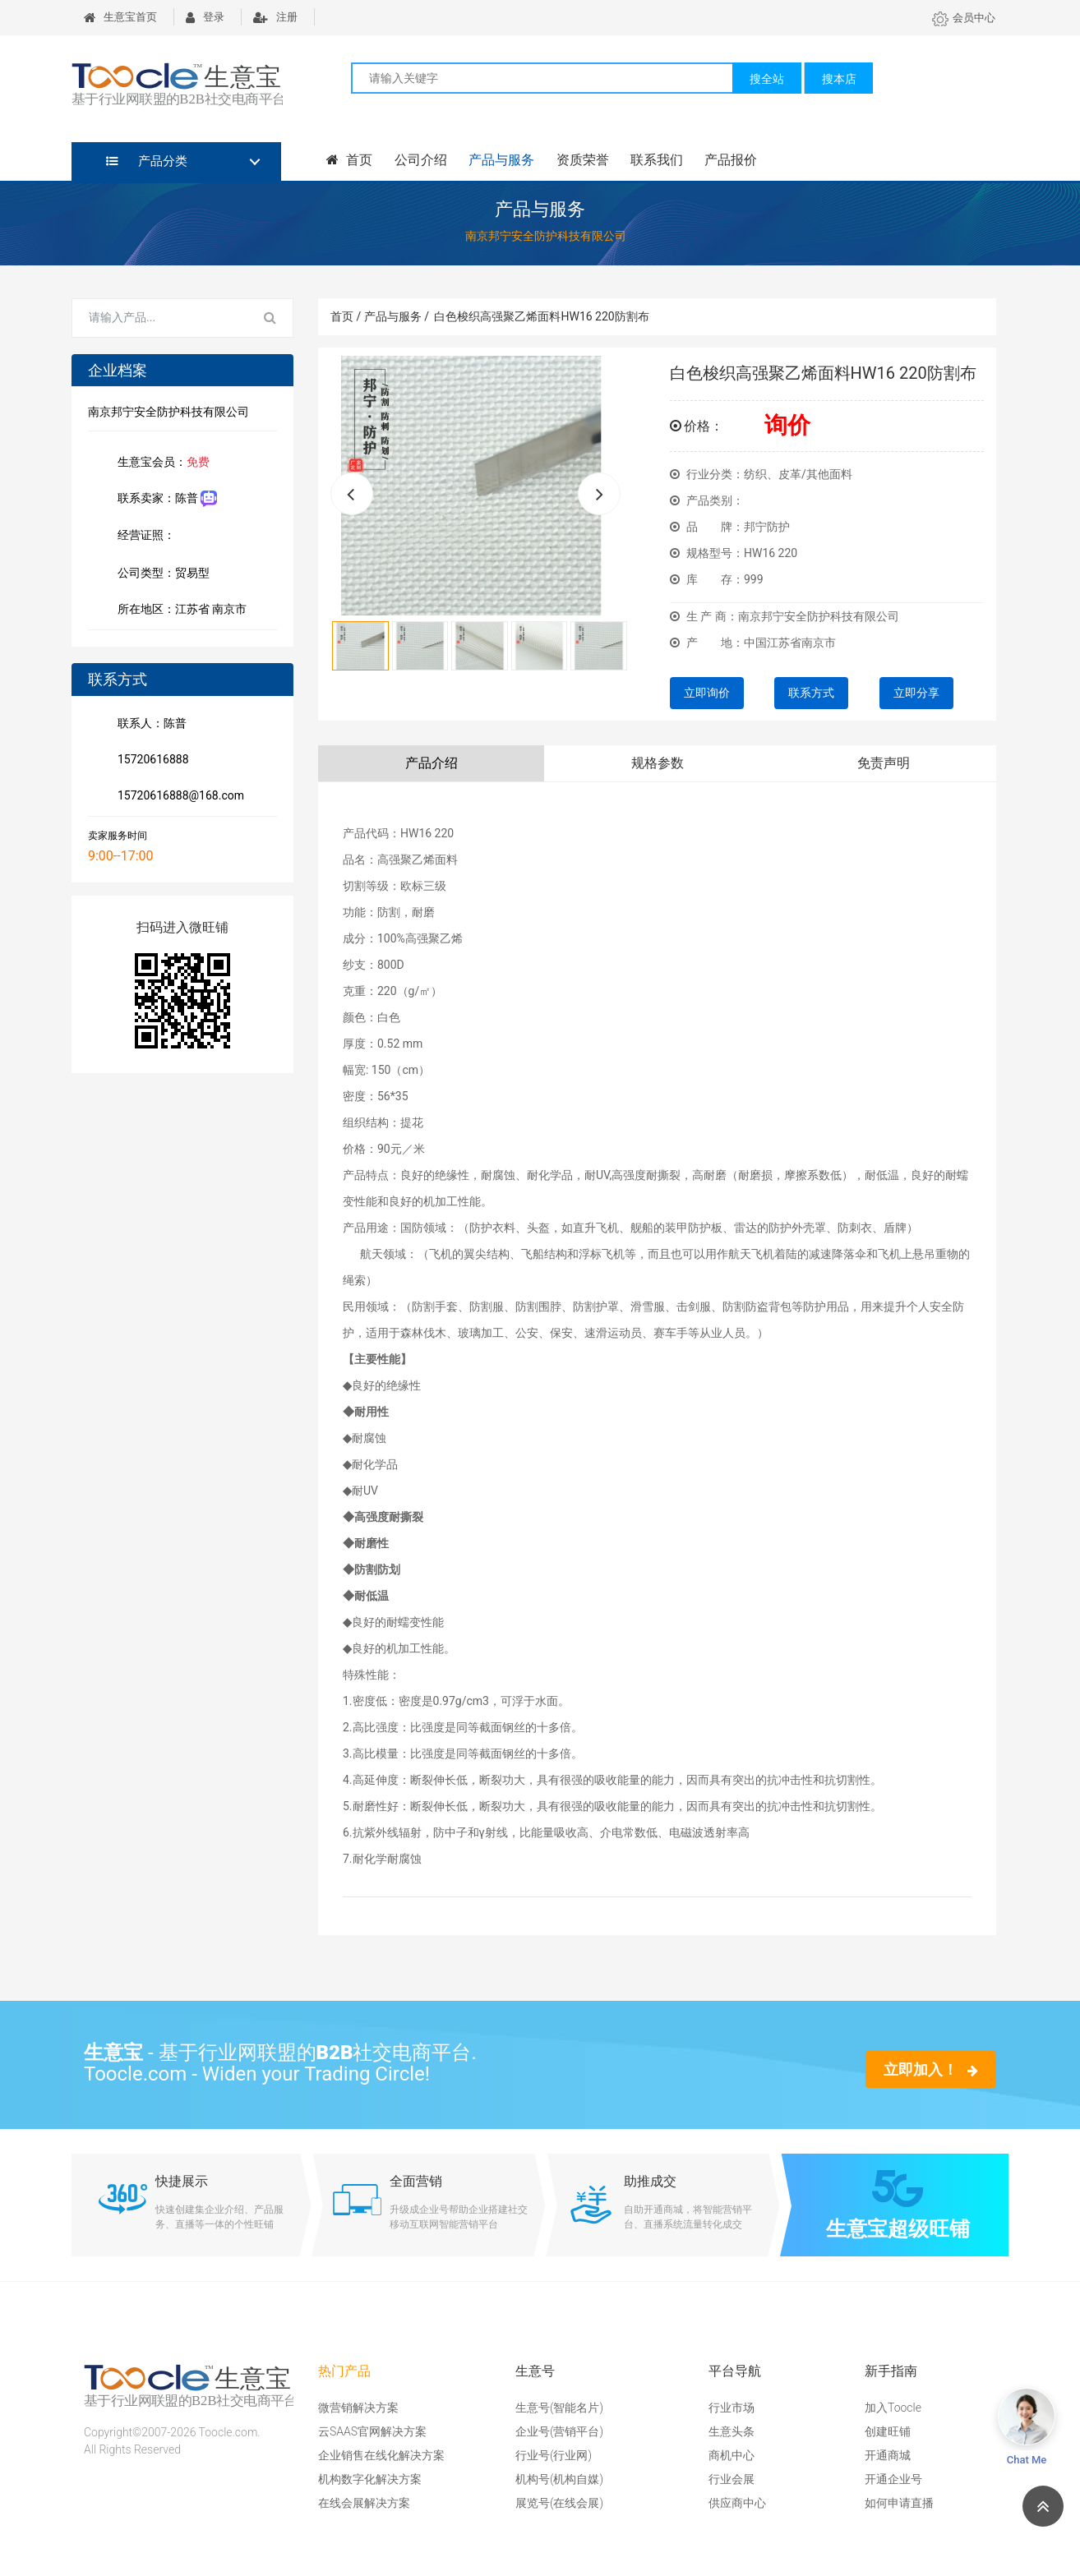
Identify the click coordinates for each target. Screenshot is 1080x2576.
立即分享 (916, 692)
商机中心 (731, 2455)
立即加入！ (931, 2069)
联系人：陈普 (149, 725)
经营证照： (154, 537)
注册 (275, 17)
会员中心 (963, 18)
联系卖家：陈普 (164, 499)
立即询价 (707, 692)
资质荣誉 (581, 160)
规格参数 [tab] (657, 763)
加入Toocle (893, 2407)
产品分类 (146, 161)
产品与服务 (500, 160)
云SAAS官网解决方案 (372, 2431)
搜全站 (767, 78)
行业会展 (731, 2479)
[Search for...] (160, 318)
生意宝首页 (120, 17)
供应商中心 (737, 2502)
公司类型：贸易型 (160, 574)
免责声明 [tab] (883, 763)
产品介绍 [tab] (431, 763)
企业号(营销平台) (559, 2431)
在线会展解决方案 (364, 2502)
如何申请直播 (899, 2502)
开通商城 (888, 2455)
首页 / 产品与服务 (379, 316)
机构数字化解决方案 (370, 2479)
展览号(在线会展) (559, 2502)
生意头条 (731, 2431)
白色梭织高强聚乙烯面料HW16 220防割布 (541, 316)
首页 (349, 160)
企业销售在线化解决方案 (381, 2455)
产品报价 (729, 160)
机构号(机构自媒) (559, 2479)
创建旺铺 (888, 2431)
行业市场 (731, 2407)
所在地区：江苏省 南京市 (179, 610)
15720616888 (150, 761)
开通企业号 (893, 2479)
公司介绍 (420, 160)
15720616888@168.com (177, 797)
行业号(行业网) (553, 2455)
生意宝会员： (160, 463)
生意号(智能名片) (559, 2407)
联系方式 (811, 692)
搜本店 (839, 78)
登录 (205, 17)
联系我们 (655, 160)
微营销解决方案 (358, 2407)
